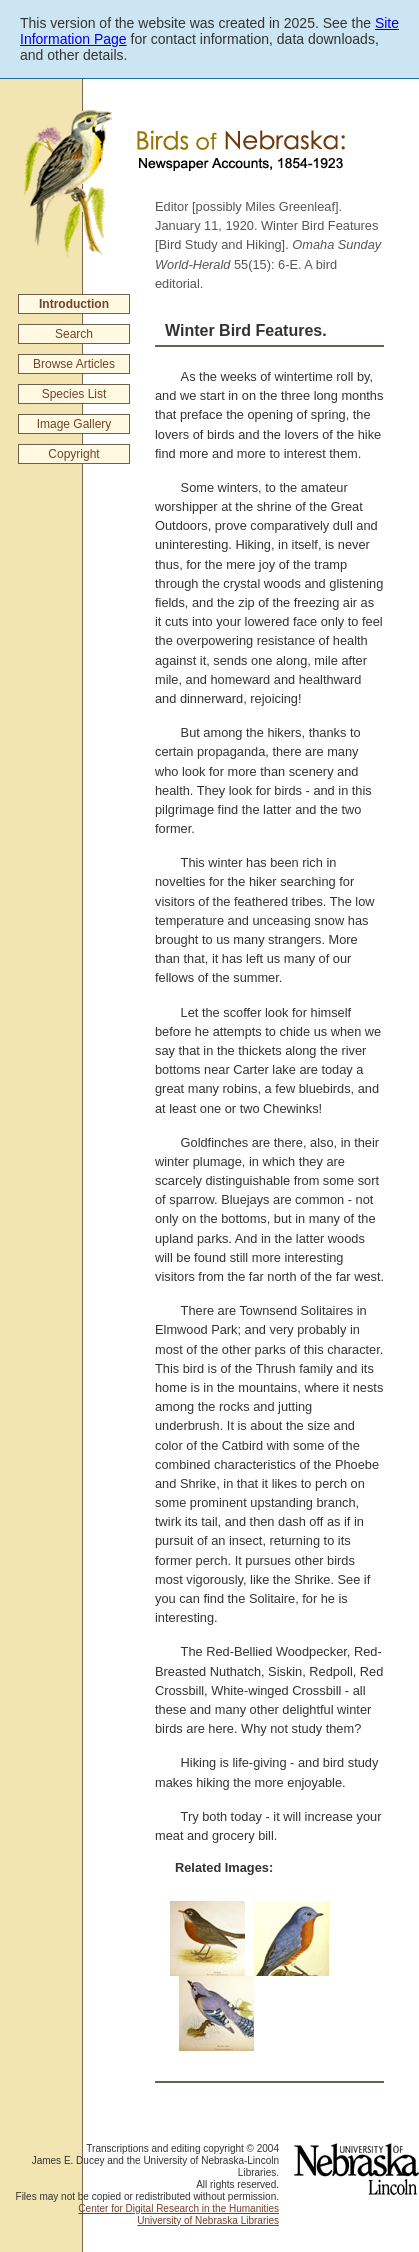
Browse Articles (74, 364)
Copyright (73, 454)
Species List (74, 394)
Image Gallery (74, 424)
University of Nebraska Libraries (208, 2220)
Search (74, 334)
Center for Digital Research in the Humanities (178, 2208)
